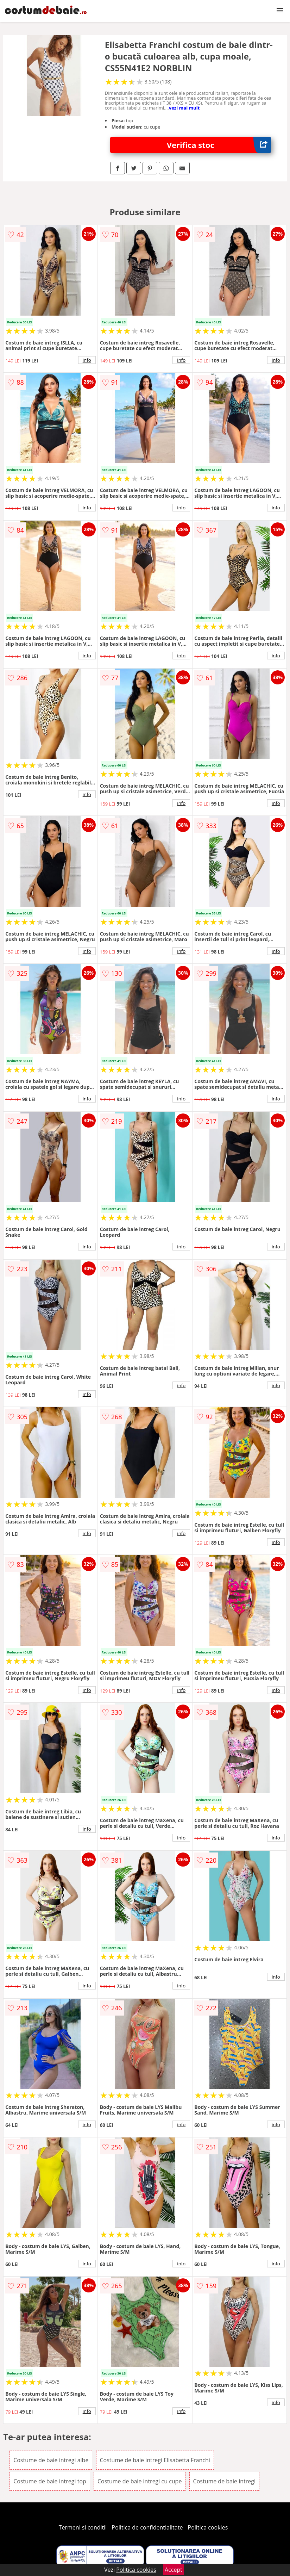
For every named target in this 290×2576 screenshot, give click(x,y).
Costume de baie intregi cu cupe (139, 2481)
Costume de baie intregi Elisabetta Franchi (155, 2460)
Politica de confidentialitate (147, 2527)
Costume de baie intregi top (49, 2481)
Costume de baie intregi (224, 2481)
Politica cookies (208, 2527)
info (87, 360)
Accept (173, 2570)
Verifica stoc (219, 145)
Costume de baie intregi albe (50, 2460)
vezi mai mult (184, 108)
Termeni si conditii (83, 2527)
